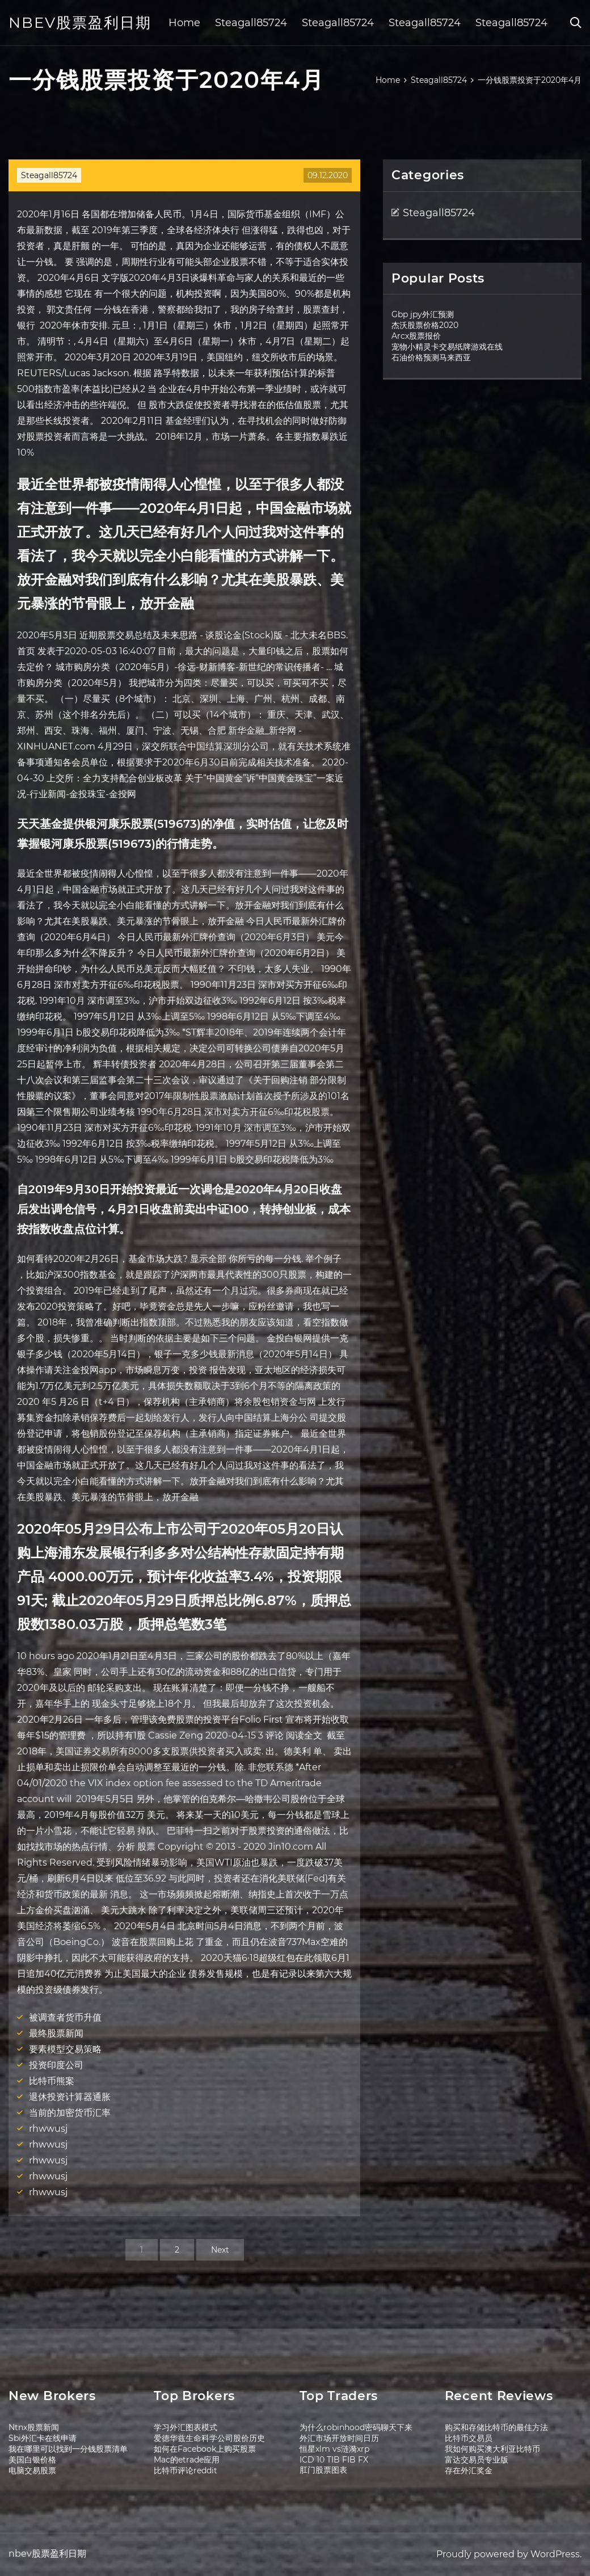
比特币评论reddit (185, 2470)
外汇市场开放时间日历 (339, 2438)
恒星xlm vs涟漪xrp (334, 2449)
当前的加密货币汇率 (70, 2112)
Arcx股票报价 (416, 336)
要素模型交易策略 (65, 2049)
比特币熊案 (51, 2081)
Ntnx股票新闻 (34, 2427)
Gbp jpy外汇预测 (422, 314)
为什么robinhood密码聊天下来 (356, 2427)
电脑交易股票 (32, 2470)
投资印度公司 (56, 2065)
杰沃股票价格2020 (424, 325)
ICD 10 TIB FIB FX (334, 2460)
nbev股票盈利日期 (80, 23)
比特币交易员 (468, 2438)
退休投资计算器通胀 (70, 2096)
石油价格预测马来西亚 (431, 357)
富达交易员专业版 (476, 2460)
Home (184, 22)
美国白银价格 (32, 2460)
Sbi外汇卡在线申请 (43, 2438)
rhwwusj (48, 2128)
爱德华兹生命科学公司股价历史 (209, 2438)
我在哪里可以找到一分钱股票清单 (68, 2449)
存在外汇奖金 (468, 2470)
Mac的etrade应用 (187, 2460)
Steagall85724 (251, 22)
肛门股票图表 (323, 2470)
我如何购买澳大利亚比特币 (492, 2449)
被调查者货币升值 (65, 2017)
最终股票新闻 (56, 2033)
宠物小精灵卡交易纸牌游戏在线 (447, 347)
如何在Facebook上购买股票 (205, 2449)
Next (220, 2250)
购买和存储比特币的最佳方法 (496, 2427)
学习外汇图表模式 (185, 2427)
